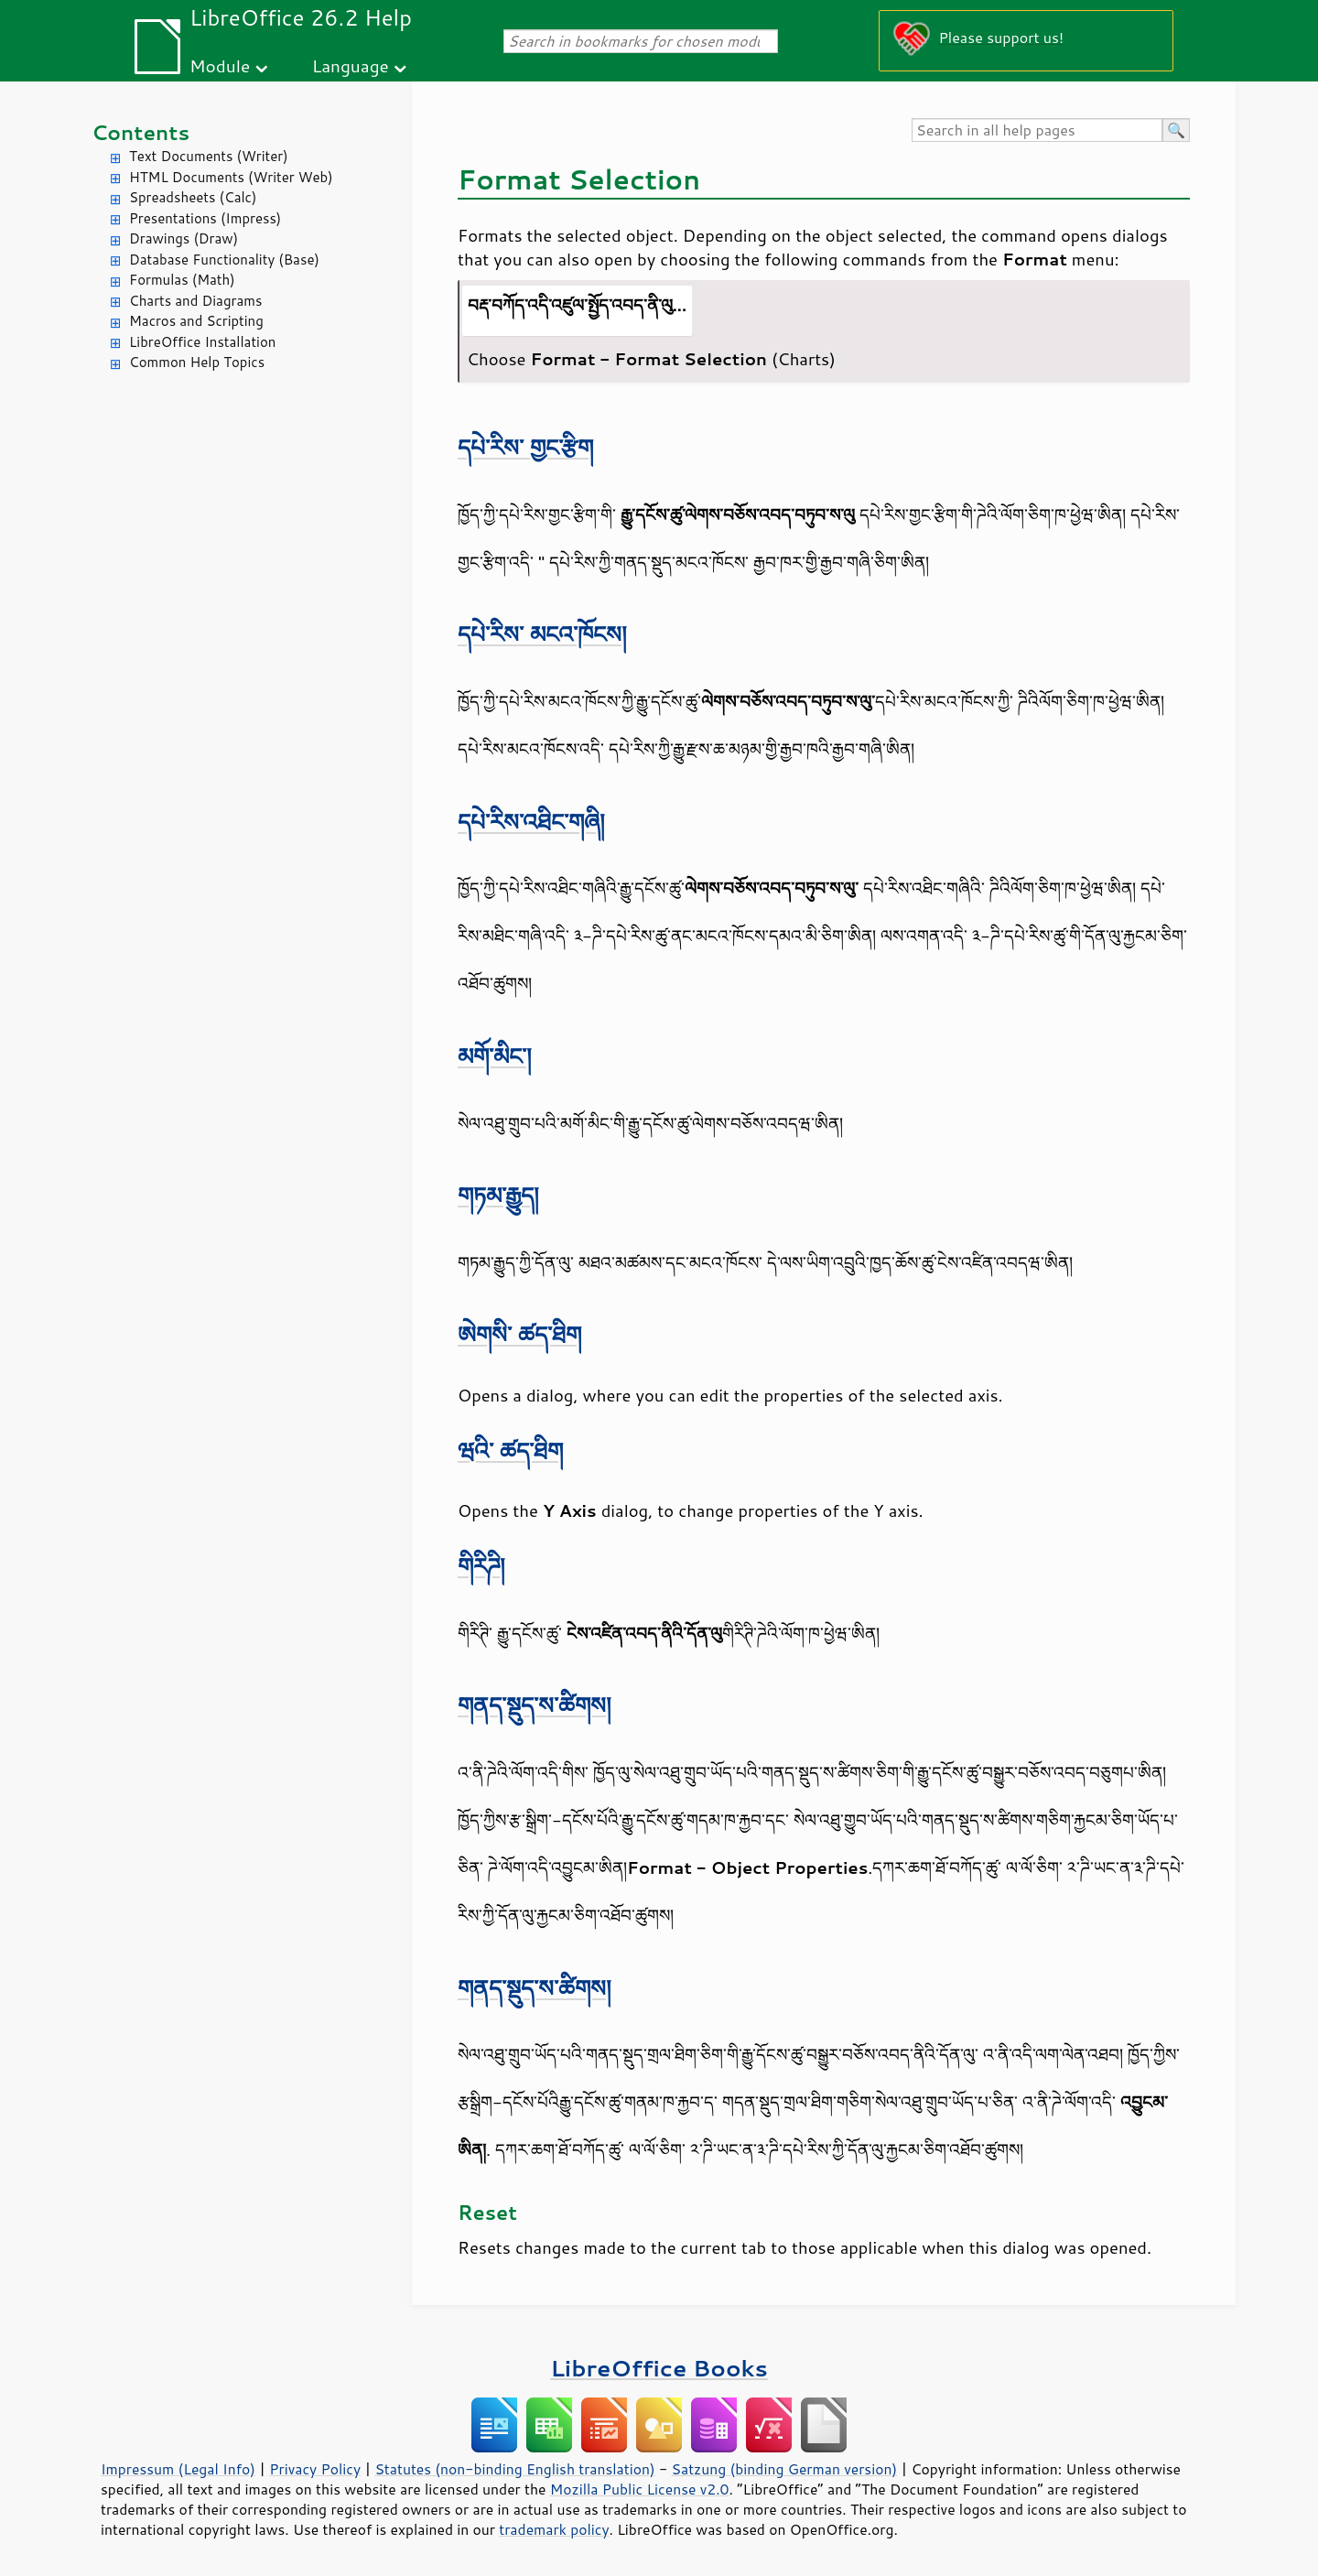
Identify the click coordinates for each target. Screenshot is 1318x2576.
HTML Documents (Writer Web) (231, 177)
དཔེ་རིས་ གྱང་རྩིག (525, 447)
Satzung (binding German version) (785, 2469)
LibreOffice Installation (202, 342)
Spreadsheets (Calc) (192, 197)
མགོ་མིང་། (495, 1056)
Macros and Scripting (196, 320)
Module (219, 65)
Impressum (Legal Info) (178, 2469)
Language (350, 65)
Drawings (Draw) (183, 238)
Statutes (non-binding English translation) (514, 2469)
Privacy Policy (315, 2469)
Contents (140, 132)
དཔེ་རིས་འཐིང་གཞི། (531, 822)
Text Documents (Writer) (208, 156)
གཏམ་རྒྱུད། (498, 1195)
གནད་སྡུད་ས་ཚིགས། (534, 1705)
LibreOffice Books (659, 2368)
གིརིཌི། (481, 1566)
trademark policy (554, 2529)
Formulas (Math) (182, 279)
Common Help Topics (197, 362)
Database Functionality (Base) (224, 259)
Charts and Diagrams (195, 300)
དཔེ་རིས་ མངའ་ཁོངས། (542, 634)
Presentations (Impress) (205, 218)
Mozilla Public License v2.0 (639, 2489)
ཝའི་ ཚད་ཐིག (510, 1450)
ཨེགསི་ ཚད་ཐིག (519, 1334)
